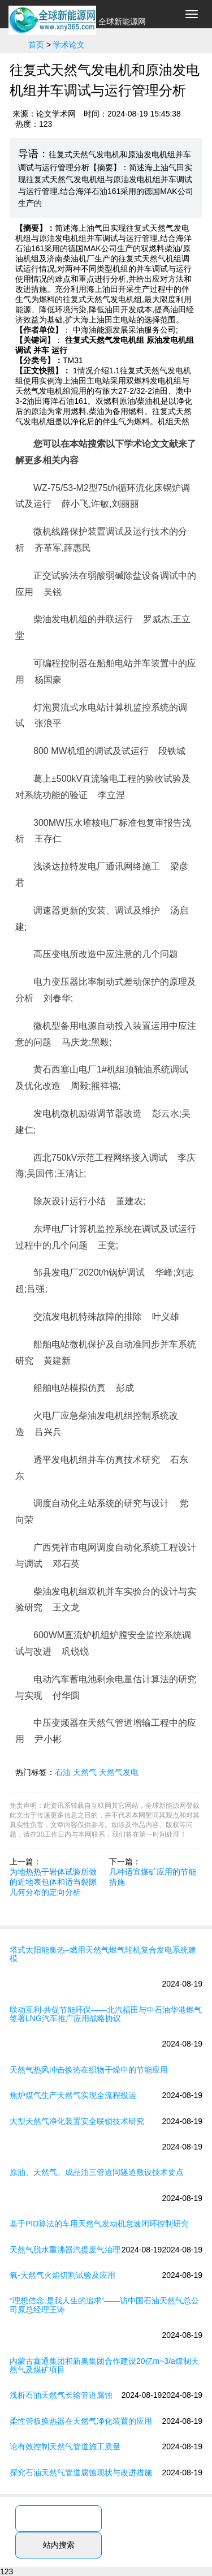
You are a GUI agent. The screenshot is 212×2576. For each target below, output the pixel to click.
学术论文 (69, 44)
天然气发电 (119, 1772)
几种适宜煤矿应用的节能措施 (152, 1876)
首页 (36, 44)
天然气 (85, 1772)
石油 (63, 1772)
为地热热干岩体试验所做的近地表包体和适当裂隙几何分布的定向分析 (53, 1882)
